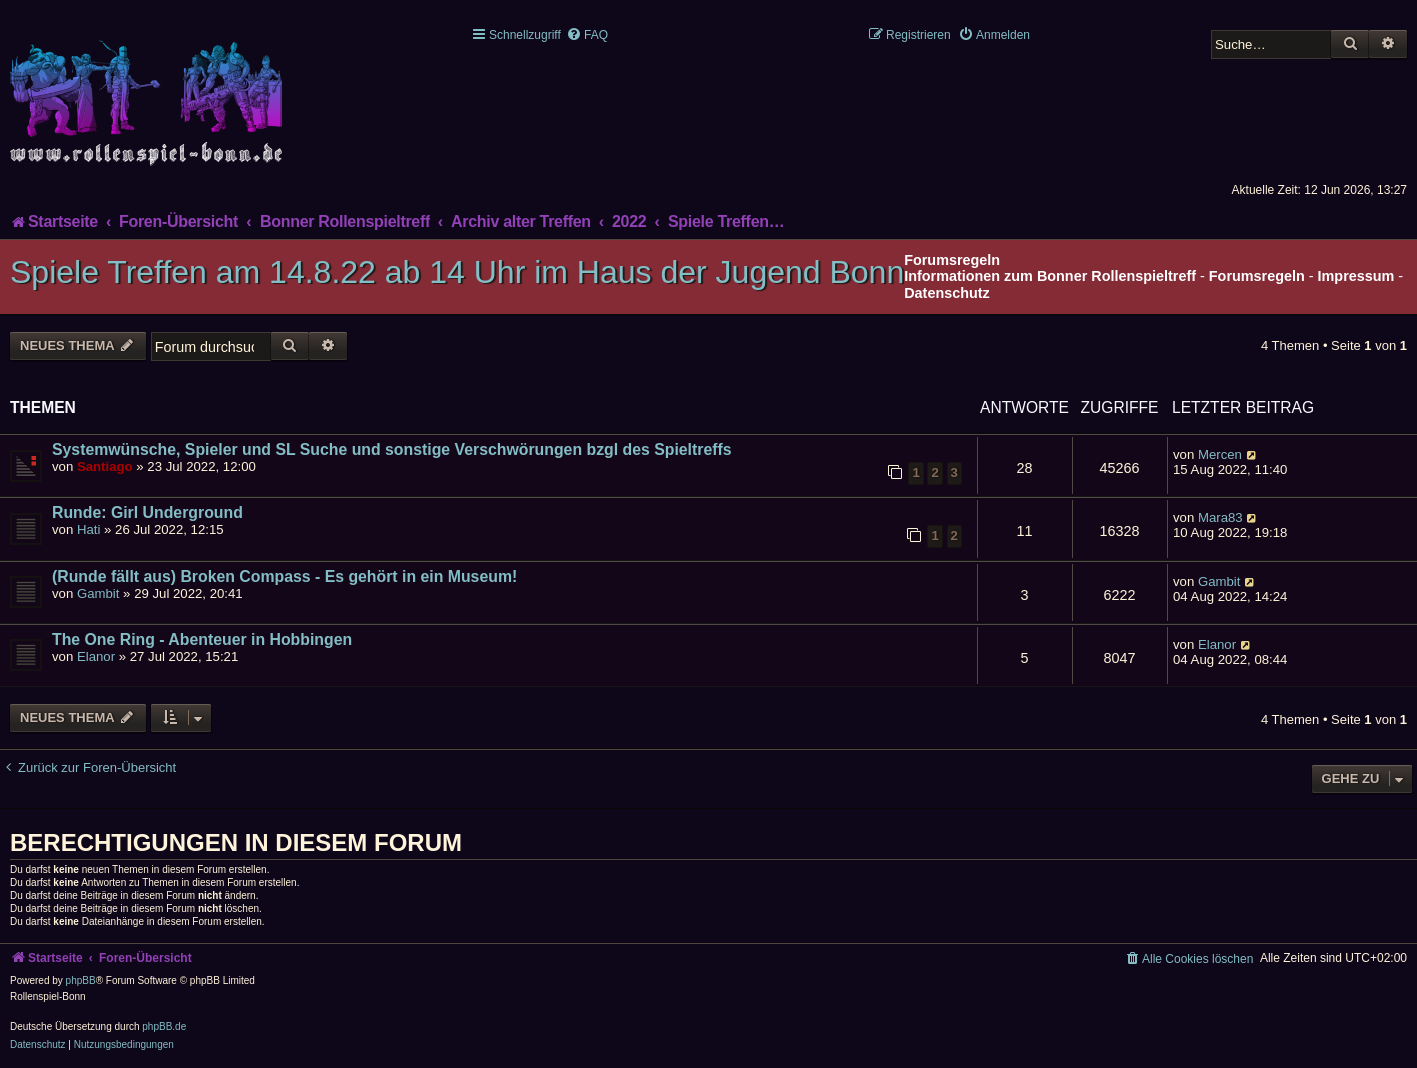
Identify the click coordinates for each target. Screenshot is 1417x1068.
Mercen (1220, 454)
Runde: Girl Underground (147, 512)
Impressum (1356, 276)
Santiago (105, 466)
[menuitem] (587, 35)
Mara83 (1220, 517)
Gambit (98, 593)
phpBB (81, 980)
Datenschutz (947, 293)
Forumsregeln (1257, 276)
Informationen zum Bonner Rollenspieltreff (1050, 276)
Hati (88, 529)
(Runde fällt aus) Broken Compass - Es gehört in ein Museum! (284, 576)
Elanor (96, 656)
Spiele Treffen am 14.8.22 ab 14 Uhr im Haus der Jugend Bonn (457, 272)
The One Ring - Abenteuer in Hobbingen (202, 639)
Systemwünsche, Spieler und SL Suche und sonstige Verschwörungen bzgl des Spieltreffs (392, 449)
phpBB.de (164, 1026)
